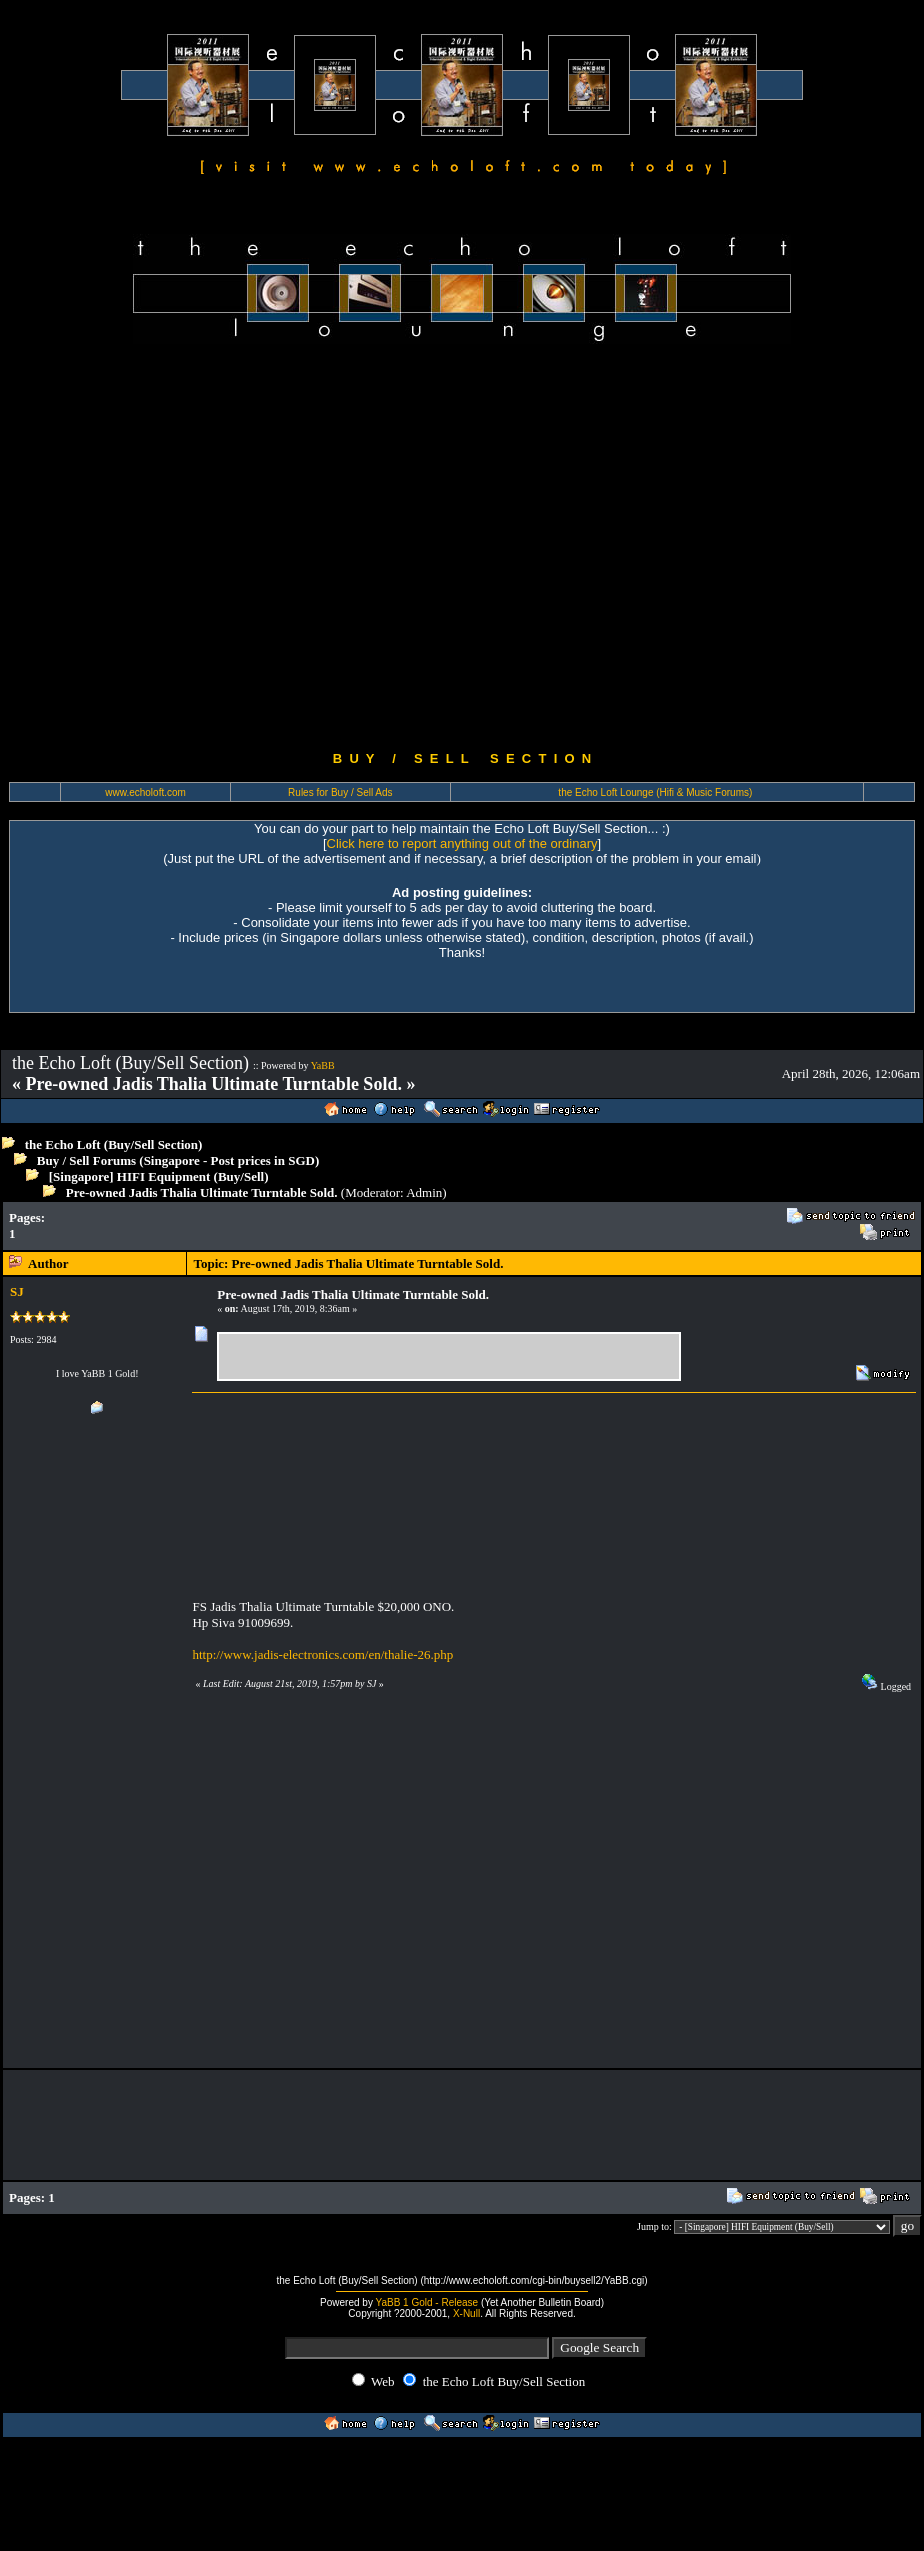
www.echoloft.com (145, 792)
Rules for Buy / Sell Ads (340, 792)
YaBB (323, 1065)
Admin (424, 1192)
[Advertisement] (187, 547)
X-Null (466, 2313)
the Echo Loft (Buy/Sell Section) (114, 1144)
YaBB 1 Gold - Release (427, 2302)
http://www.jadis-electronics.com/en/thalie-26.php (322, 1654)
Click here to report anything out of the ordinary (462, 843)
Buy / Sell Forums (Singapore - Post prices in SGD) (178, 1160)
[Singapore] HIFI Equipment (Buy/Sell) (159, 1176)
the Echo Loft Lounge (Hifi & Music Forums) (655, 792)
